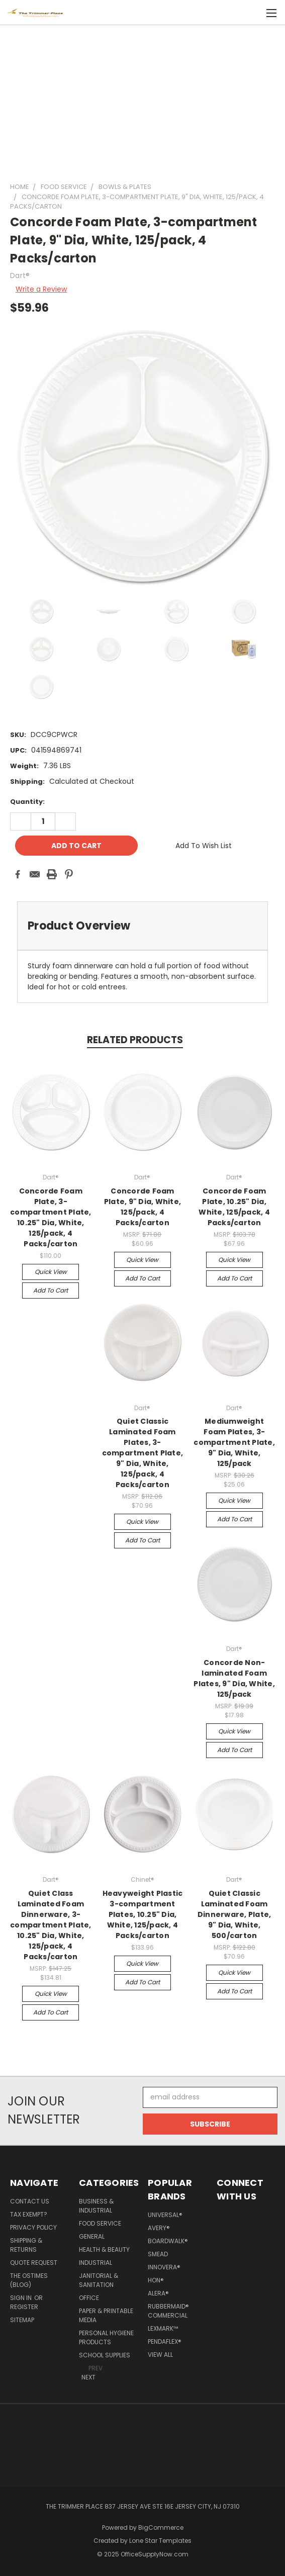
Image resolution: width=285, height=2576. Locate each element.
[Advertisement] (142, 99)
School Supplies (104, 2355)
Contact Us (29, 2201)
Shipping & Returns (26, 2245)
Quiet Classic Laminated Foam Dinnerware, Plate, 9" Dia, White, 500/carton (234, 1914)
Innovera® (164, 2267)
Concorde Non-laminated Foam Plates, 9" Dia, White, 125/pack (234, 1678)
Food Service (100, 2223)
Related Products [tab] (135, 1040)
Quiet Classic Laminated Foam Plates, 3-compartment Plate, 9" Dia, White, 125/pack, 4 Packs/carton (142, 1453)
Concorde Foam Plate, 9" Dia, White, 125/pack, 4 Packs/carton (142, 1207)
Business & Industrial (96, 2206)
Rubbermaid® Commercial (168, 2311)
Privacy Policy (33, 2227)
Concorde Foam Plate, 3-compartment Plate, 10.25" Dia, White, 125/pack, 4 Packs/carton (50, 1217)
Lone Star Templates (160, 2540)
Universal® (165, 2215)
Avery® (159, 2228)
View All (160, 2354)
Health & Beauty (104, 2249)
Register (24, 2307)
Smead (158, 2254)
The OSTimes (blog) (29, 2280)
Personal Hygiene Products (106, 2337)
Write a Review (41, 289)
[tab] (142, 925)
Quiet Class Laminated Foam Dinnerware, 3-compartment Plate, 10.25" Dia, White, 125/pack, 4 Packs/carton (50, 1925)
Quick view (51, 1271)
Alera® (158, 2293)
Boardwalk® (168, 2241)
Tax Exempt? (28, 2214)
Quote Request (33, 2262)
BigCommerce (160, 2527)
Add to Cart (50, 1290)
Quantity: (27, 801)
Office (89, 2297)
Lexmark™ (163, 2328)
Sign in (21, 2297)
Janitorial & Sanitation (98, 2280)
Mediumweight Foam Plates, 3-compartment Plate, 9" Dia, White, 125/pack (234, 1442)
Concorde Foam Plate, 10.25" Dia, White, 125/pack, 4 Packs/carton (234, 1207)
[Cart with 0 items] (250, 13)
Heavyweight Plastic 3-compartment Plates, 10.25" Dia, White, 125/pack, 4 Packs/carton (143, 1914)
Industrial (95, 2262)
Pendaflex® (164, 2341)
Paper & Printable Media (106, 2315)
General (92, 2236)
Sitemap (22, 2320)
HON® (156, 2280)
